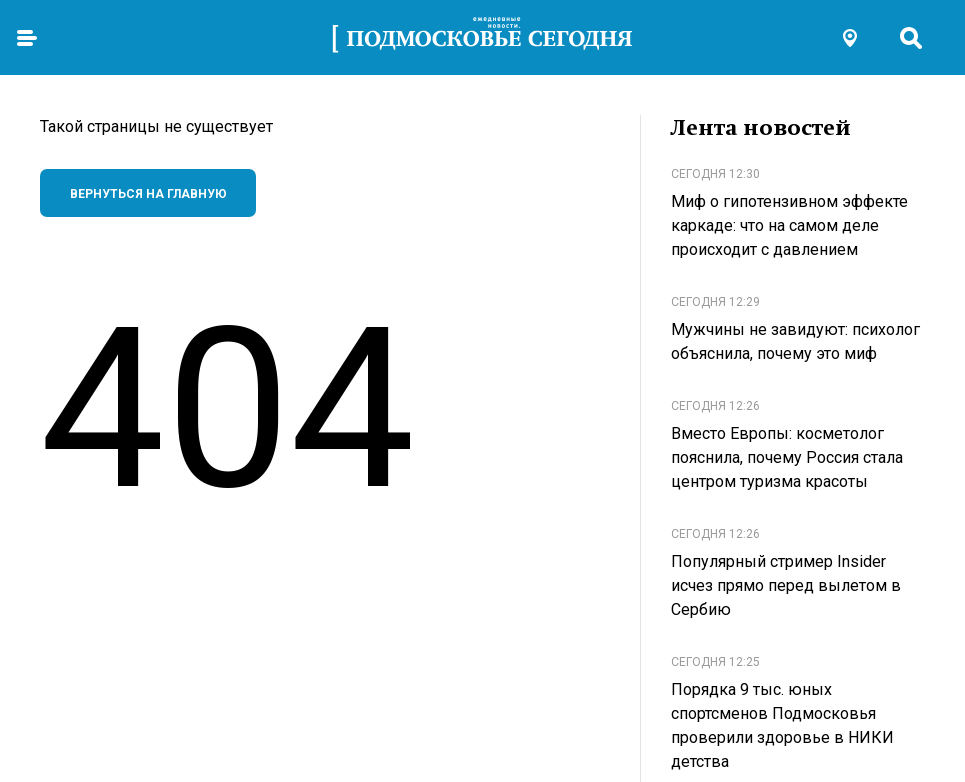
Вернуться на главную (148, 194)
